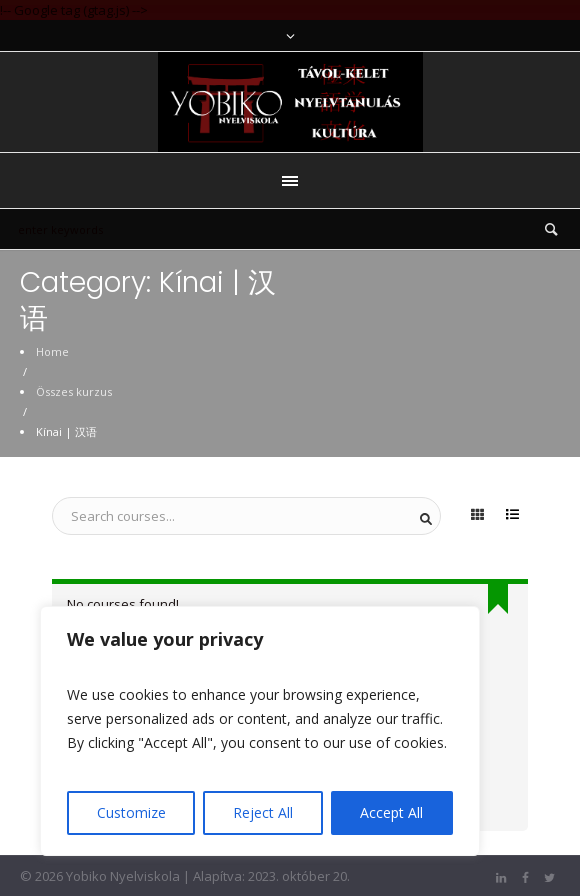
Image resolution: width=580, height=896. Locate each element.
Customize (131, 812)
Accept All (391, 812)
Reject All (263, 812)
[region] (260, 731)
